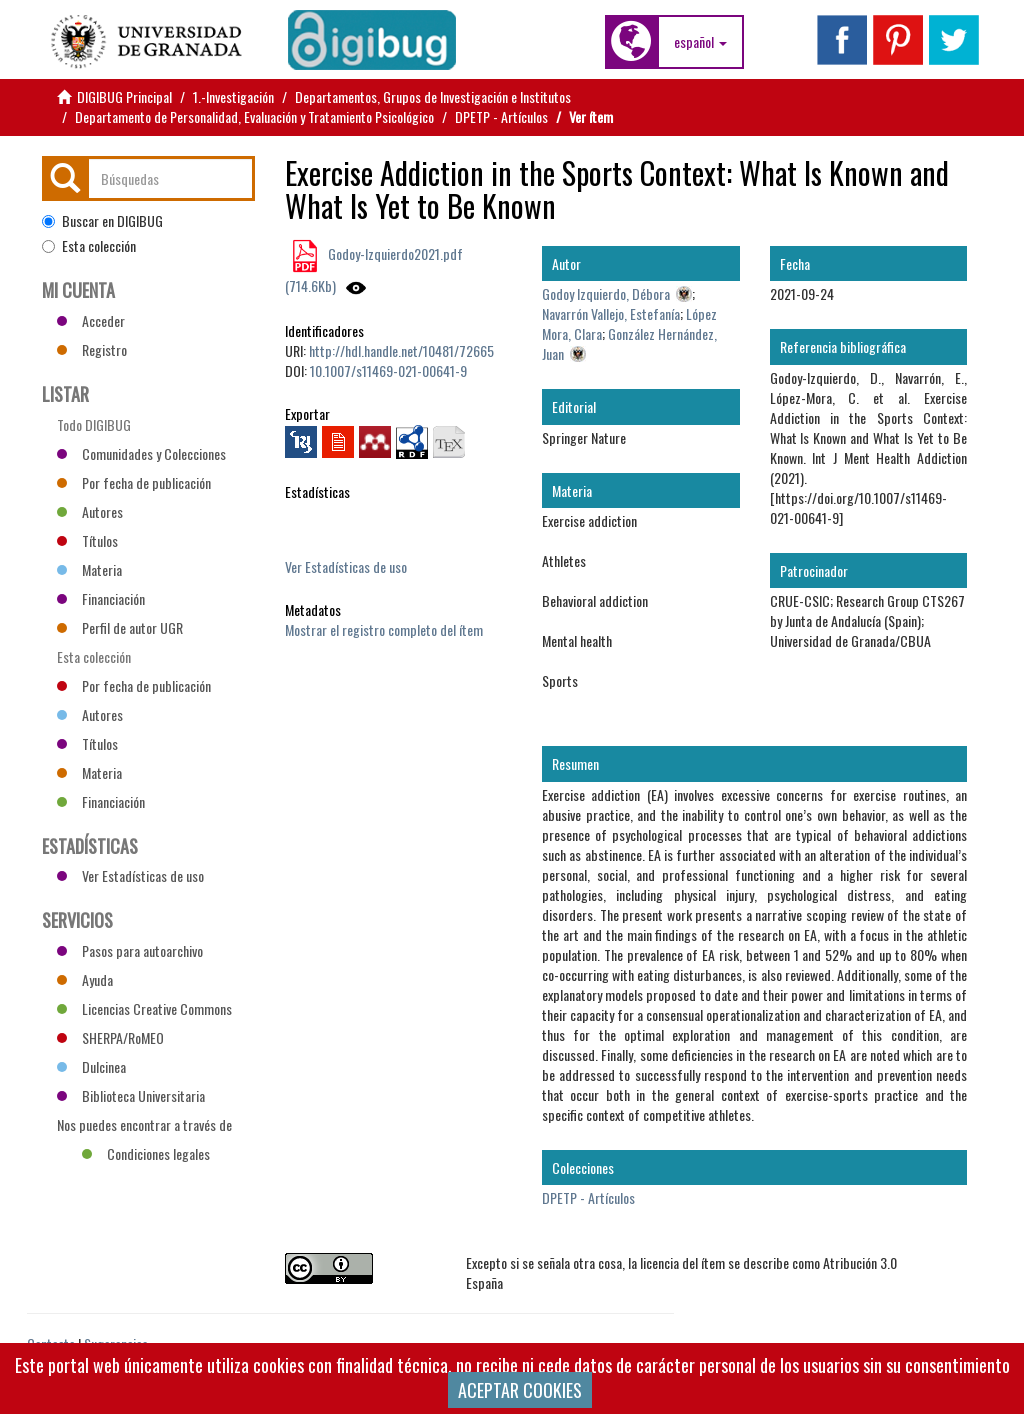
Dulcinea (91, 1066)
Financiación (101, 598)
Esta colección (89, 246)
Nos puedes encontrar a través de (144, 1127)
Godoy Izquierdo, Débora (606, 293)
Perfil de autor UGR (120, 627)
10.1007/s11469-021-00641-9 (388, 370)
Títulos (87, 540)
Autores (90, 511)
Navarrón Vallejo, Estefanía (611, 313)
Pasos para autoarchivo (130, 950)
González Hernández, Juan (629, 343)
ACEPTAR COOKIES (520, 1390)
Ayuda (85, 979)
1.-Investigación (233, 96)
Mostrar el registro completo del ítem (384, 629)
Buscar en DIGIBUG (102, 221)
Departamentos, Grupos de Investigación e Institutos (433, 96)
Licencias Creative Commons (144, 1008)
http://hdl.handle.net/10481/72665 (401, 350)
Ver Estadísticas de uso (346, 566)
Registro (92, 349)
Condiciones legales (146, 1153)
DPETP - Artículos (501, 116)
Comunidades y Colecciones (141, 453)
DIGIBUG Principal (124, 96)
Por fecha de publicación (134, 482)
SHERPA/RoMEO (110, 1037)
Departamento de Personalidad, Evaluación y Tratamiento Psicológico (254, 116)
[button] (700, 42)
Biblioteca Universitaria (131, 1095)
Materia (89, 569)
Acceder (91, 320)
